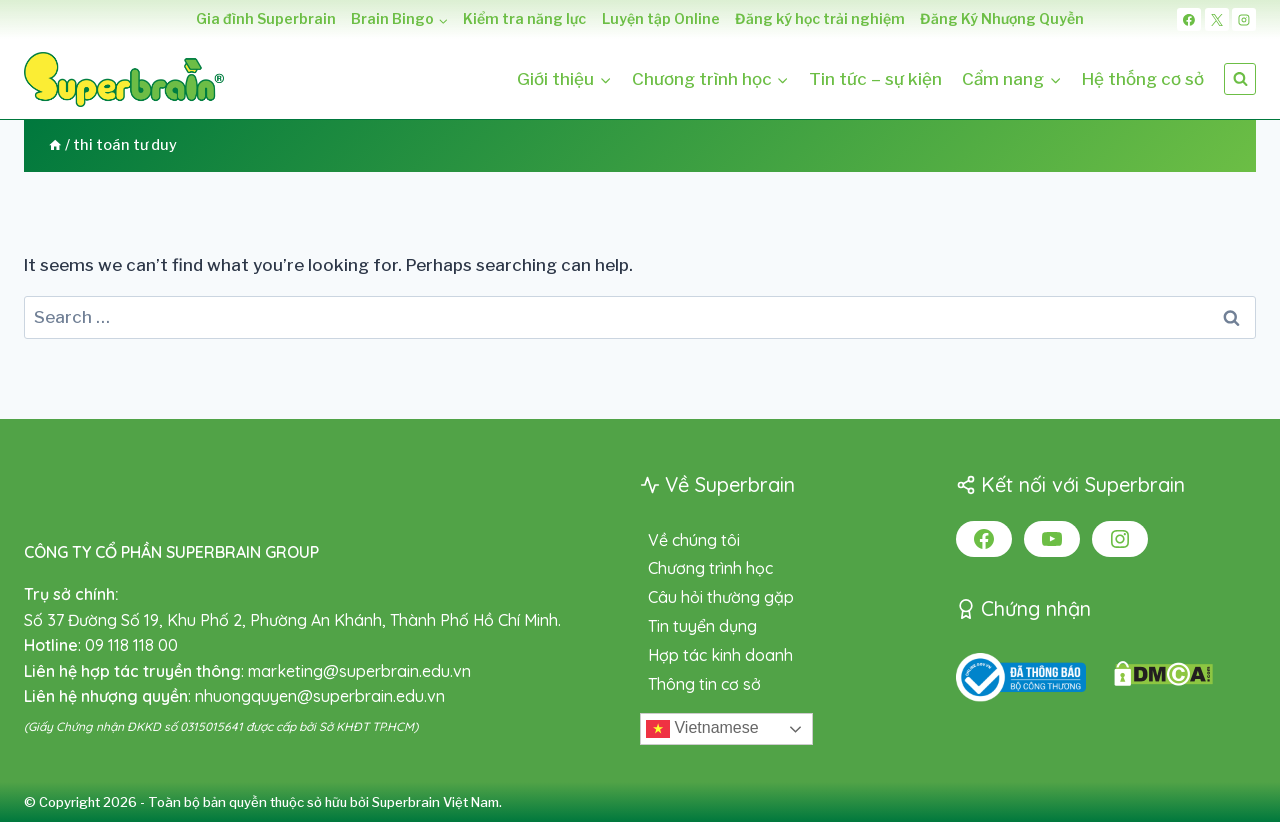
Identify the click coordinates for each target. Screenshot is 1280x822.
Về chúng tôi (694, 540)
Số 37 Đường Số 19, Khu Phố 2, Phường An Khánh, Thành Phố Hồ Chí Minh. (292, 620)
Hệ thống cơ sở (1143, 79)
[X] (1217, 20)
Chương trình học (710, 568)
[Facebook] (1189, 20)
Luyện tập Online (661, 18)
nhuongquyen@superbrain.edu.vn (320, 696)
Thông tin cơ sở (704, 684)
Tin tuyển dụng (702, 626)
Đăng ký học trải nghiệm (820, 18)
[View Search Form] (1240, 79)
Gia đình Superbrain (266, 18)
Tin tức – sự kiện (875, 79)
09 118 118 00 (131, 645)
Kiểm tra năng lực (524, 18)
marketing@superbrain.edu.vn (359, 671)
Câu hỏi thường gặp (721, 597)
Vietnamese (702, 729)
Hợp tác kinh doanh (720, 655)
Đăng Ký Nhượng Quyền (1002, 18)
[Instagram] (1244, 20)
